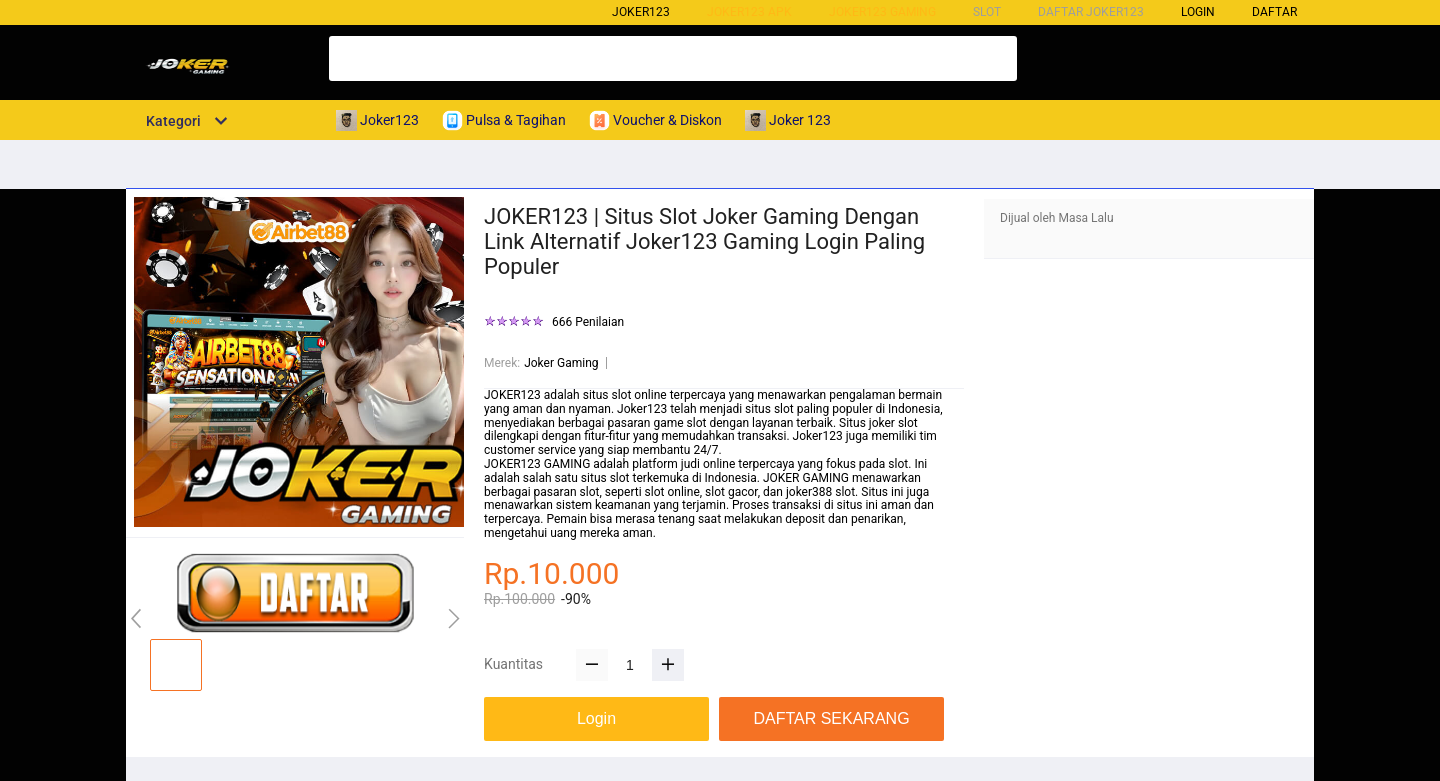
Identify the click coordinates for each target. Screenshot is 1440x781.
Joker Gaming (561, 363)
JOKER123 (512, 395)
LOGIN (1198, 12)
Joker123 (641, 12)
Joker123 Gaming (882, 12)
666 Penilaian (588, 322)
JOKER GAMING (806, 478)
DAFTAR (1274, 12)
